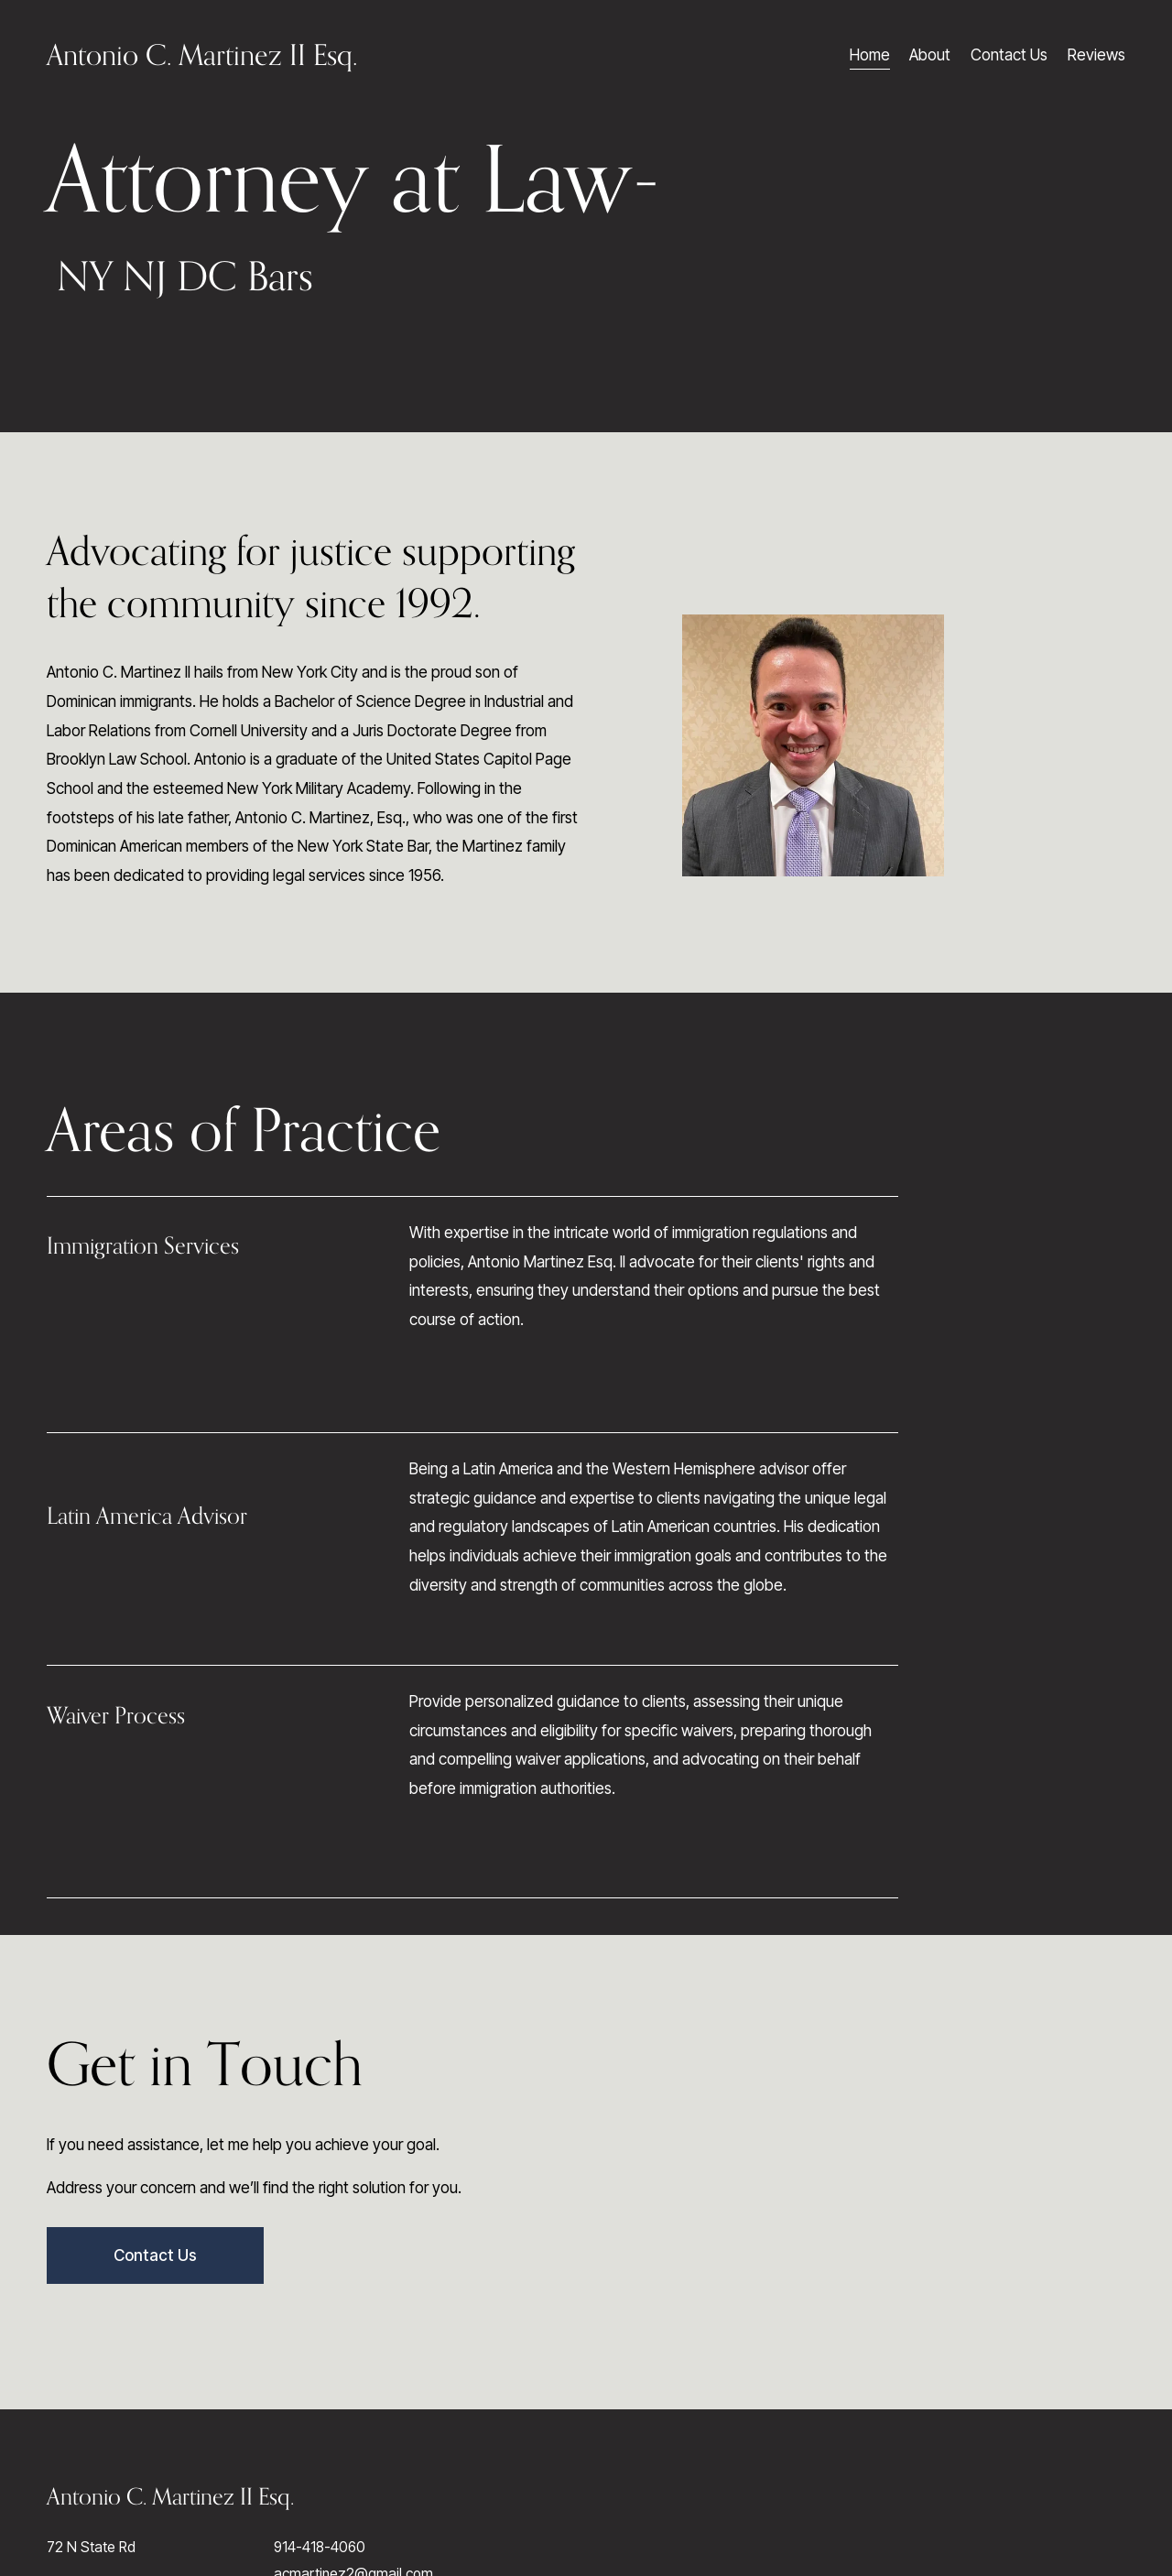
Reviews (1096, 54)
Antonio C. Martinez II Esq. (202, 54)
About (929, 54)
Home (870, 54)
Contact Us (1009, 54)
